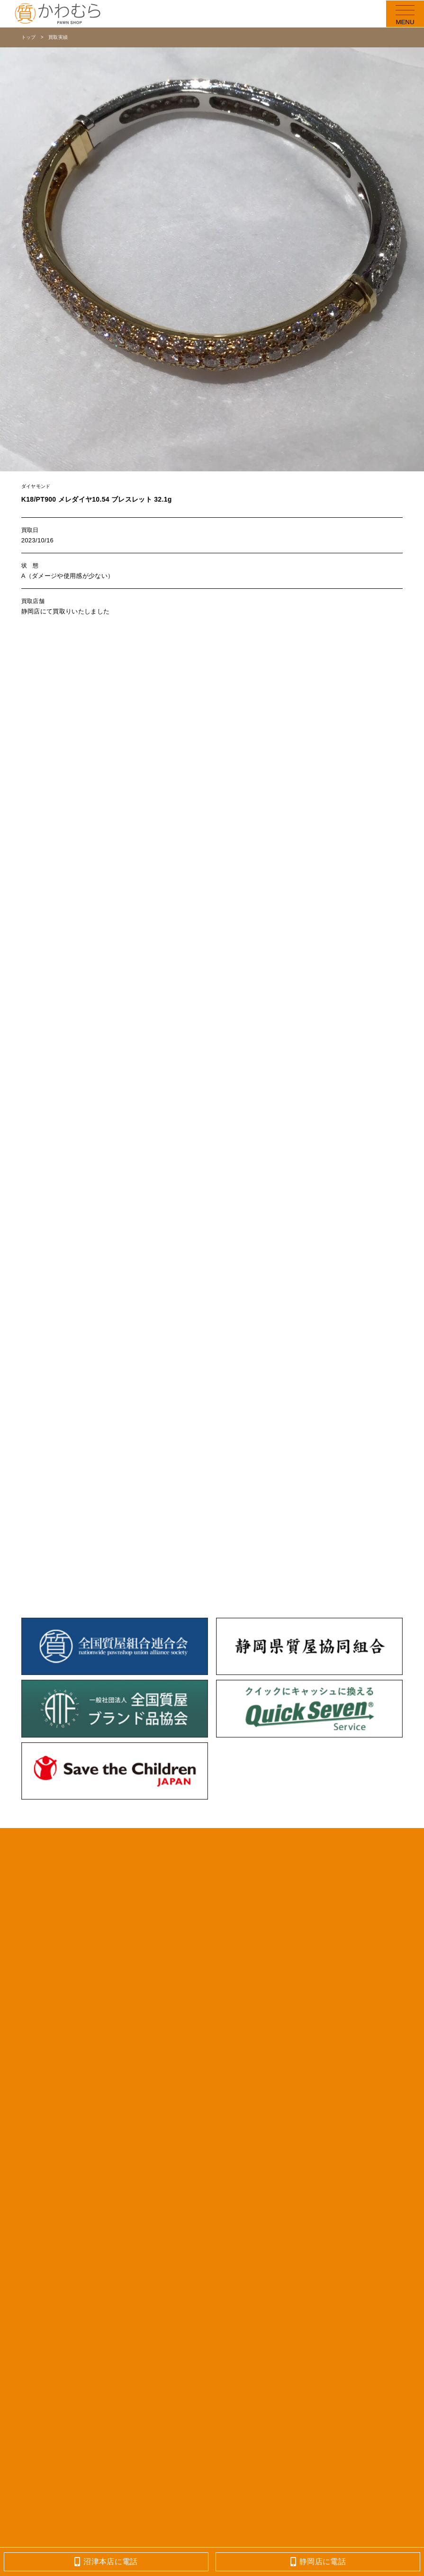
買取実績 (58, 37)
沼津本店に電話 (106, 2561)
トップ (28, 37)
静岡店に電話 (318, 2561)
